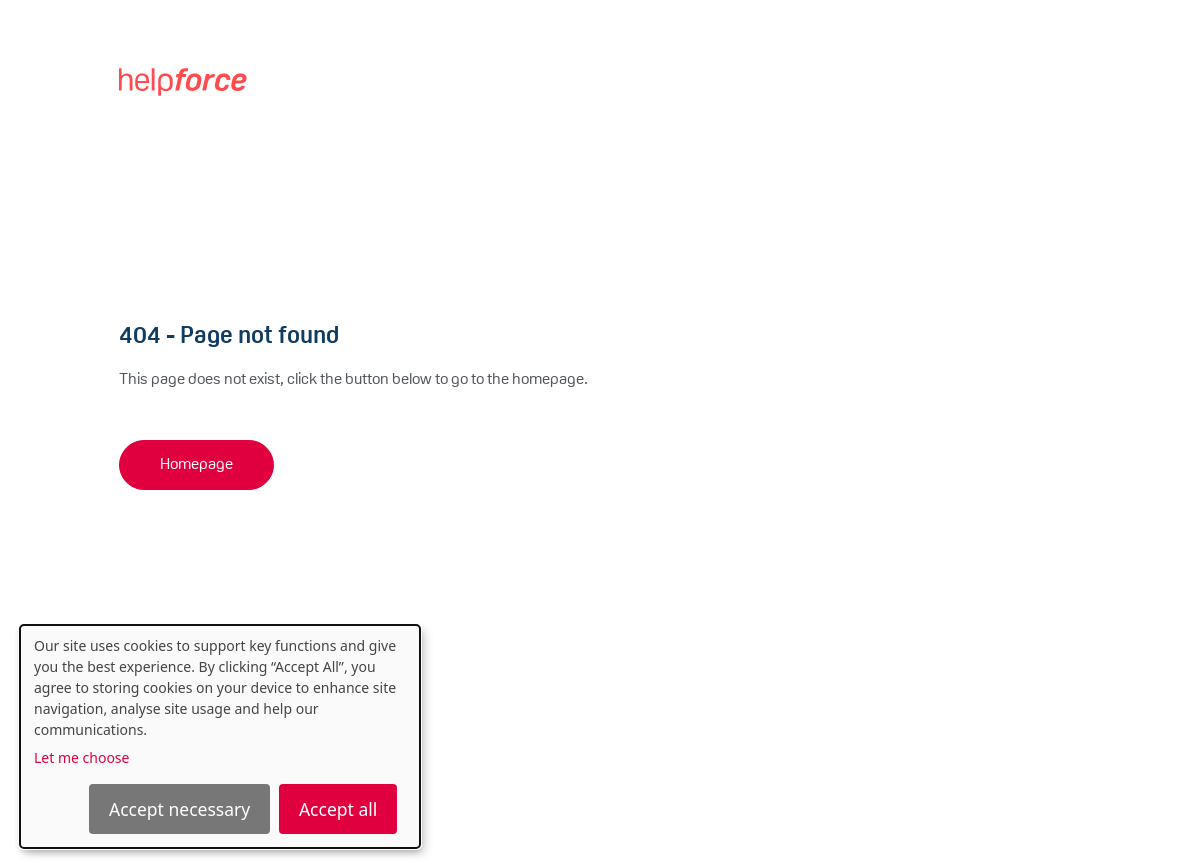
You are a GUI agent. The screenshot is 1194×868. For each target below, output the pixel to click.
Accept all (338, 809)
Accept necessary (179, 809)
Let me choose (81, 757)
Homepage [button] (196, 465)
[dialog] (220, 736)
